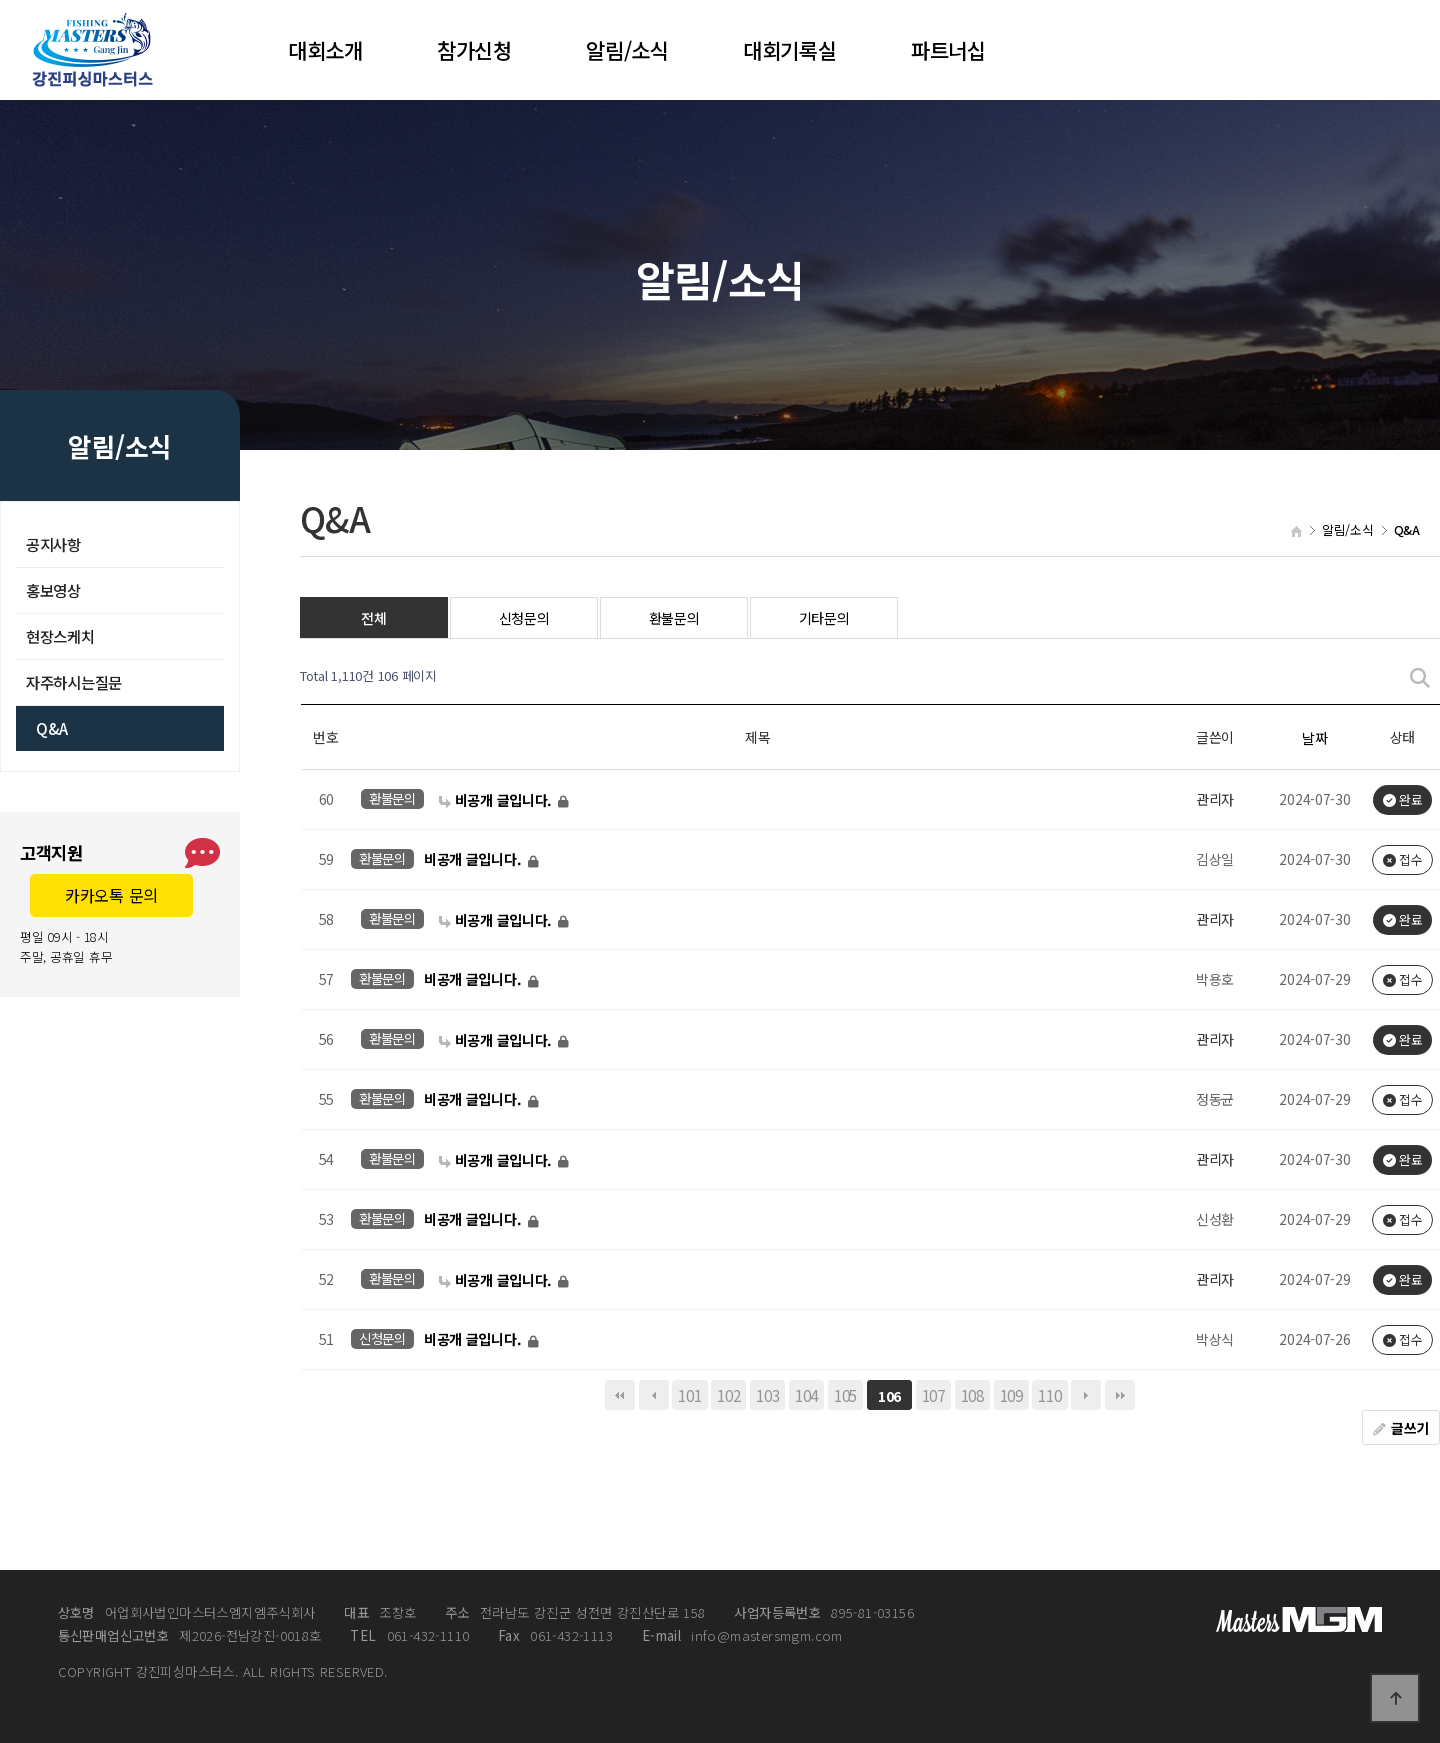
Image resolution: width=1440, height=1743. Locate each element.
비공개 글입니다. (497, 800)
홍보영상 (53, 590)
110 (1049, 1395)
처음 (620, 1395)
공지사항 (53, 544)
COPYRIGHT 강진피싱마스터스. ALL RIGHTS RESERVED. (223, 1672)
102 (728, 1395)
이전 (654, 1395)
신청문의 (524, 618)
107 (933, 1395)
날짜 (1314, 738)
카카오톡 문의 (111, 895)
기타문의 (824, 618)
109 (1011, 1395)
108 (972, 1395)
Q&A (52, 728)
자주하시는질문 (74, 682)
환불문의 (674, 618)
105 (845, 1395)
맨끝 (1120, 1395)
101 (689, 1395)
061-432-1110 (409, 1635)
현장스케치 (60, 636)
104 (806, 1395)
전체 (373, 618)
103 (767, 1395)
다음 (1086, 1395)
